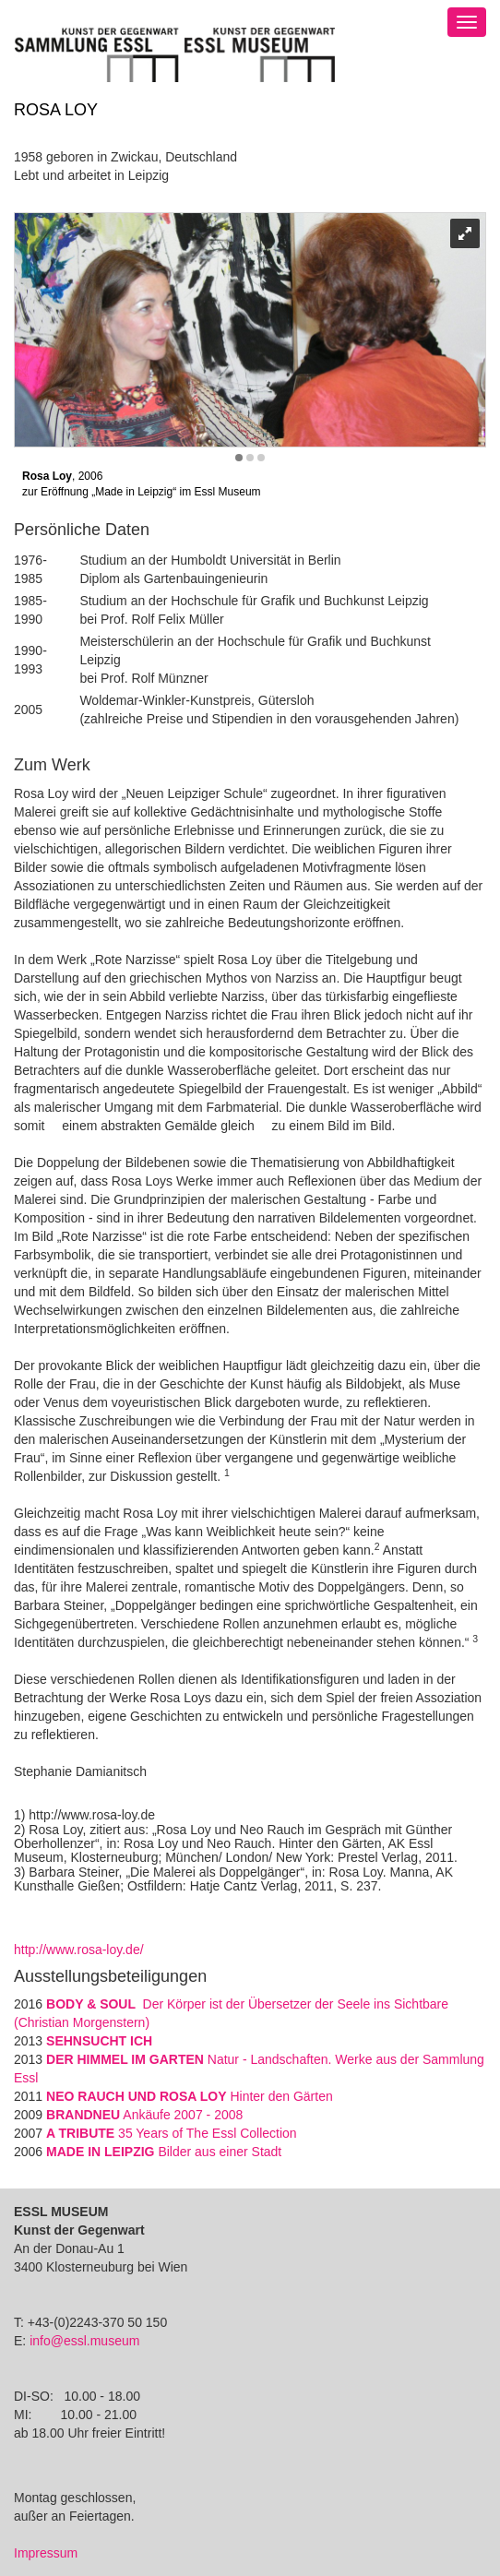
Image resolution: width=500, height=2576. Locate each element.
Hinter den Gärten (189, 2096)
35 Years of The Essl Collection (171, 2133)
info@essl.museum (84, 2340)
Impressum (45, 2553)
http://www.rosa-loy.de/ (79, 1949)
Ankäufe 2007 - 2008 (144, 2114)
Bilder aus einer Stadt (163, 2151)
